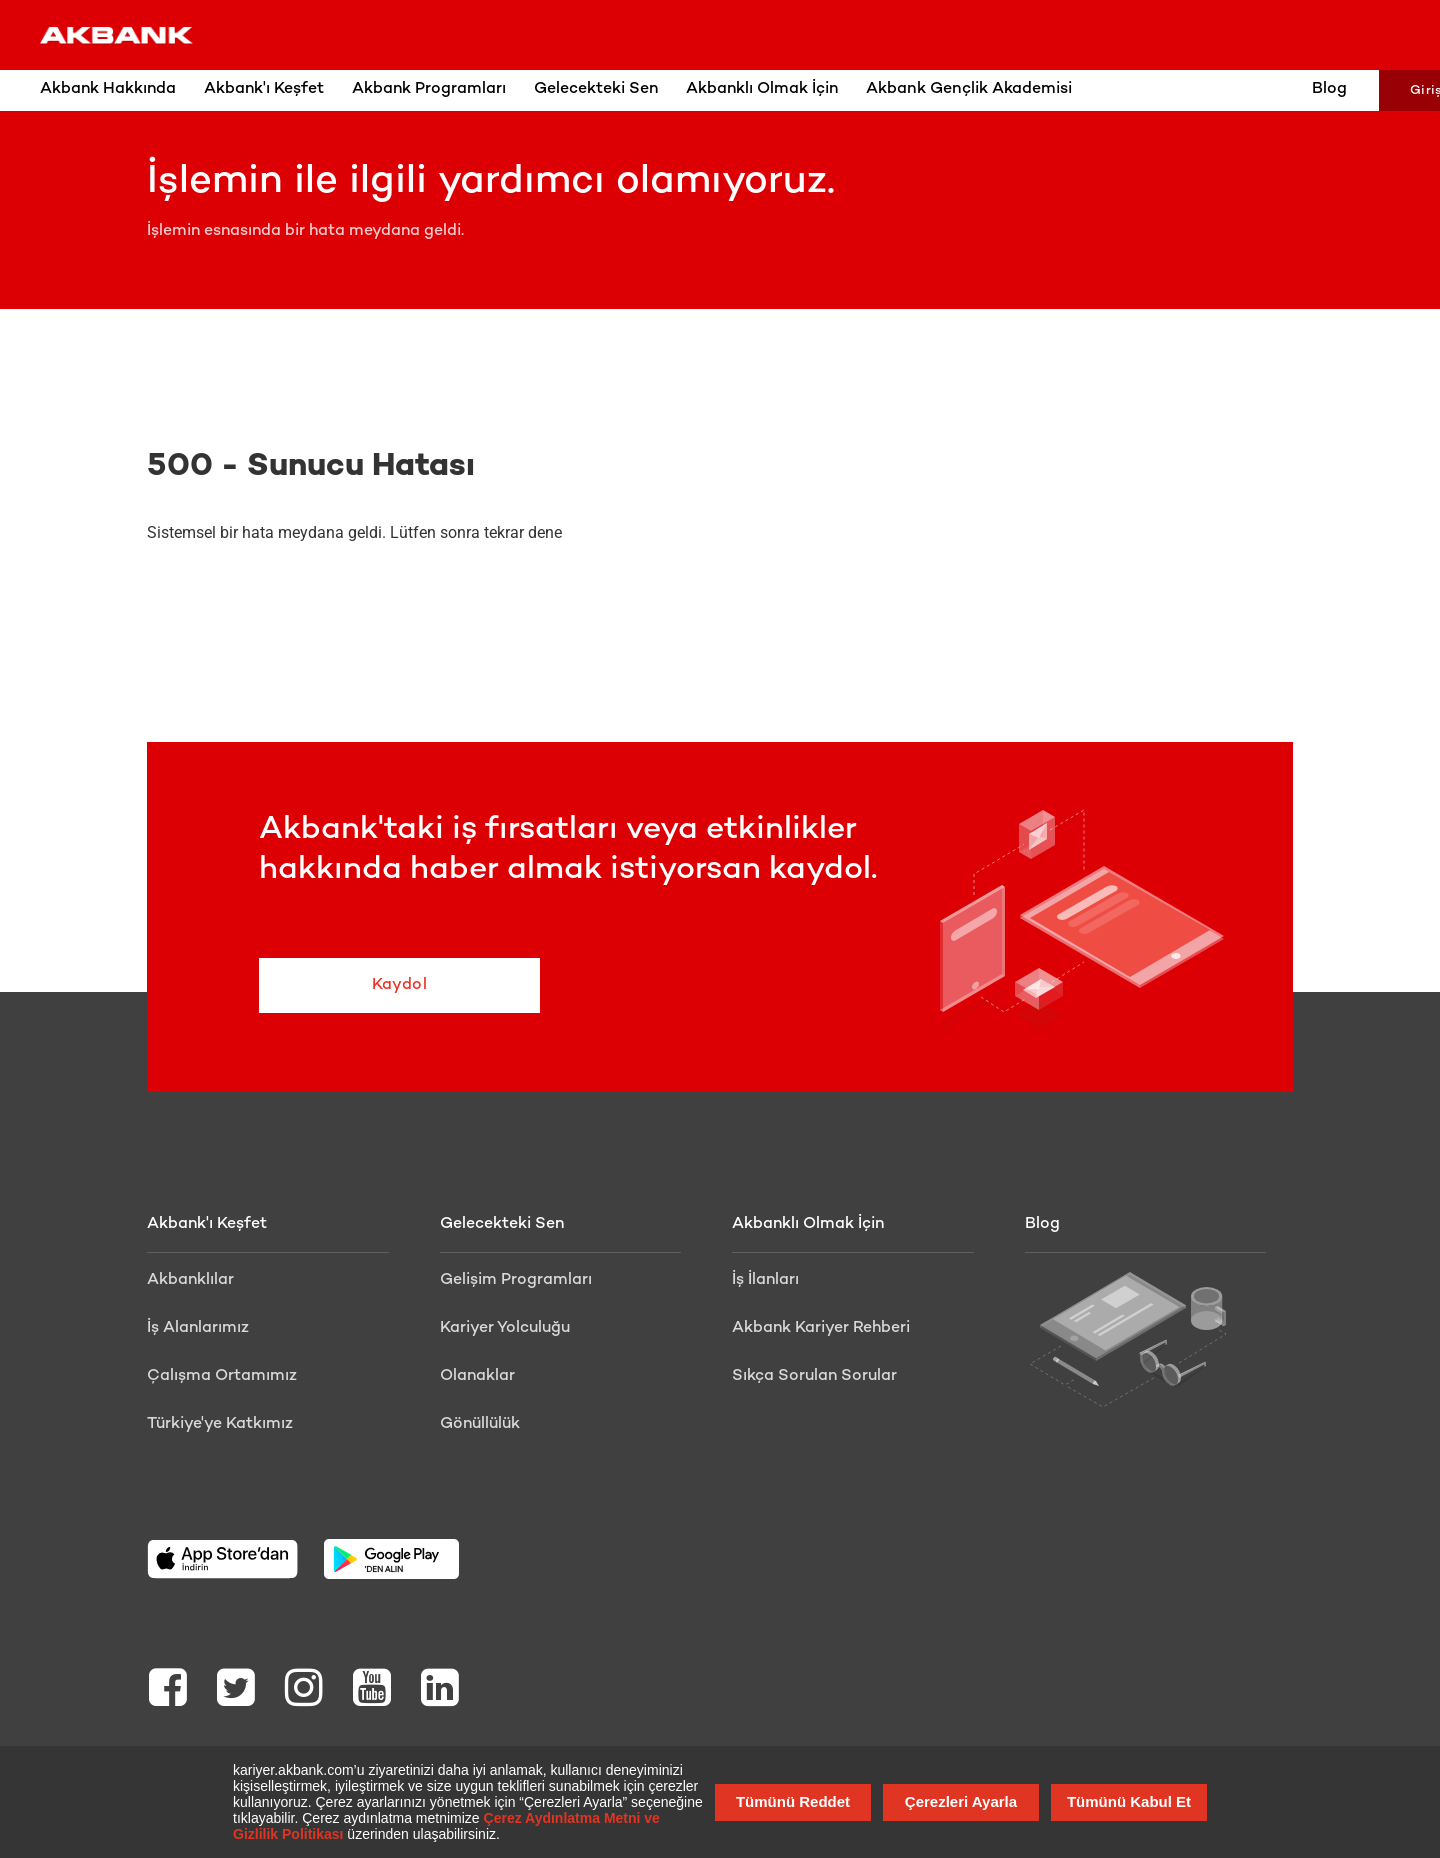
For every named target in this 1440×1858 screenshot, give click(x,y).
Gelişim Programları (516, 1280)
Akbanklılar (190, 1280)
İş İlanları (765, 1280)
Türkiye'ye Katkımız (220, 1424)
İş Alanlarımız (198, 1328)
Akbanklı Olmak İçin (808, 1224)
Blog (1267, 89)
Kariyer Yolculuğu (505, 1328)
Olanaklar (477, 1376)
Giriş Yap (1378, 91)
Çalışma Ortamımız (222, 1376)
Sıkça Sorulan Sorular (814, 1376)
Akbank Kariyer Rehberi (821, 1328)
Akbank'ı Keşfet (207, 1224)
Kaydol (384, 985)
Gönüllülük (480, 1424)
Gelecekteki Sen (502, 1224)
